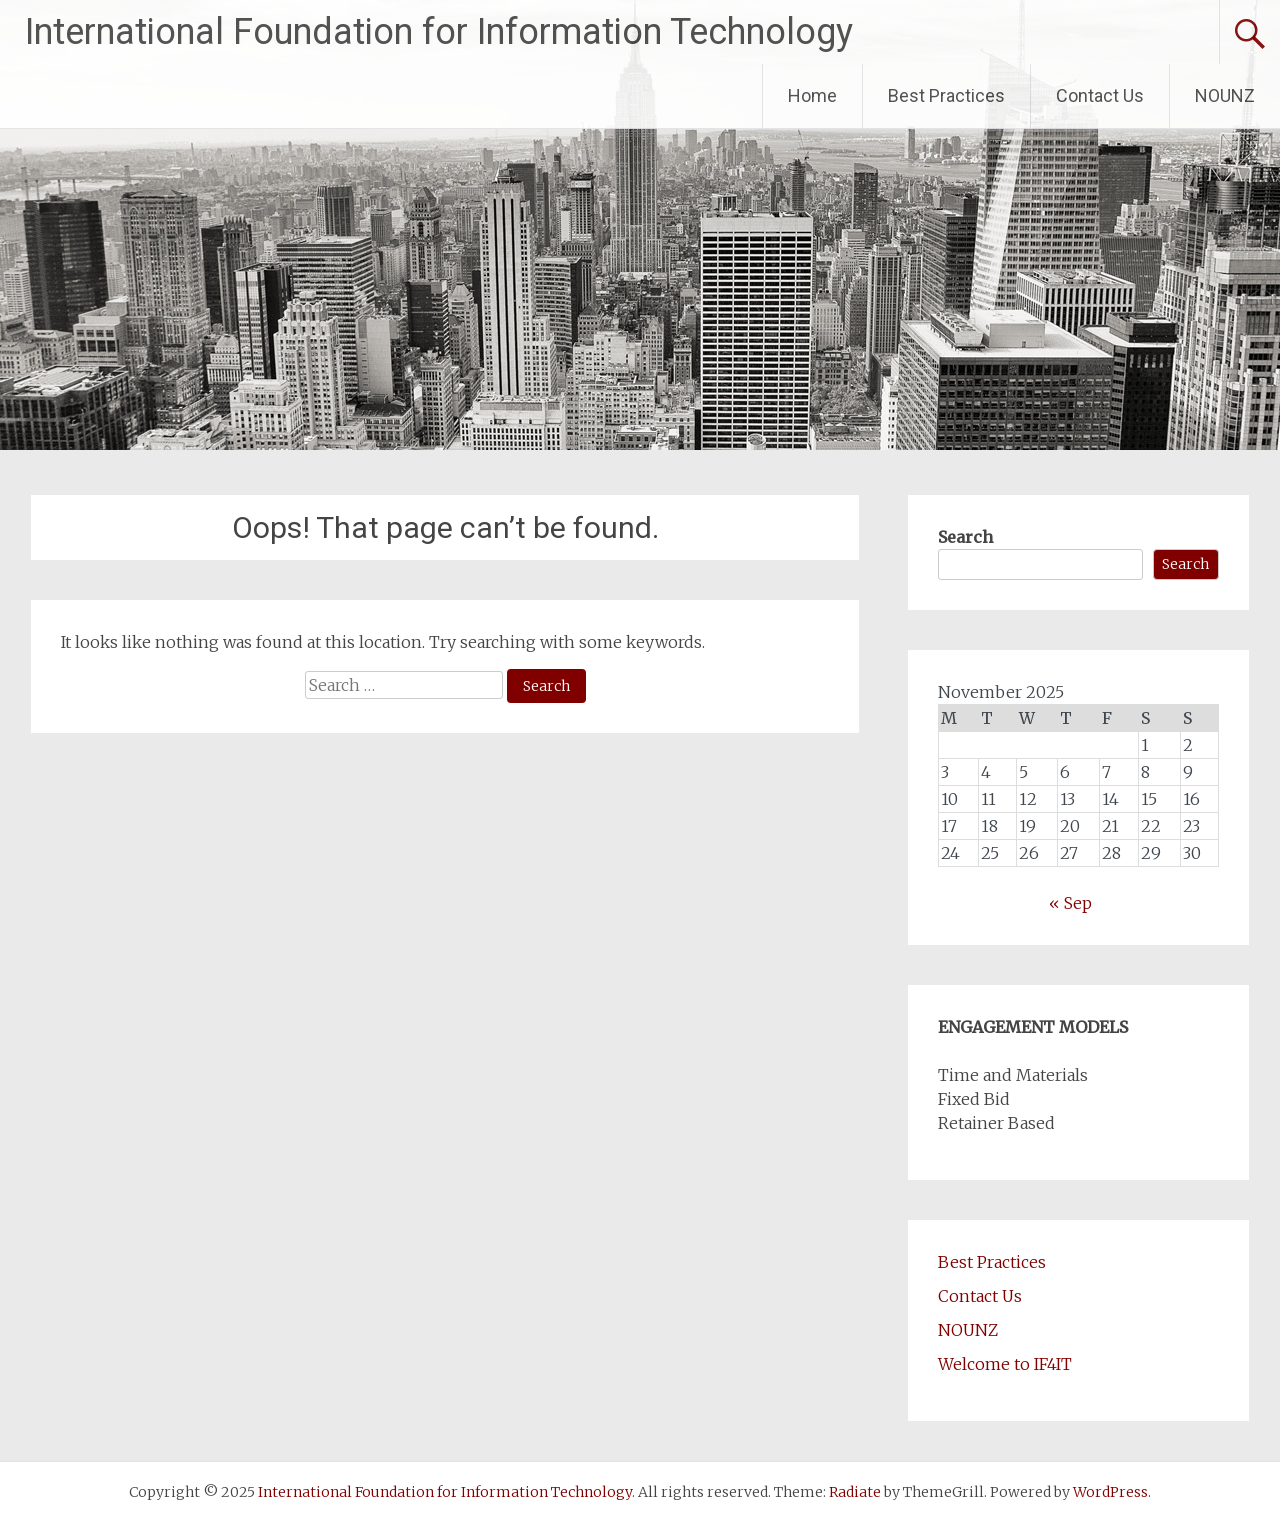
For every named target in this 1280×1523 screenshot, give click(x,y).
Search (965, 537)
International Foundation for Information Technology (439, 32)
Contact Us (1100, 95)
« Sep (1070, 903)
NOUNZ (1225, 95)
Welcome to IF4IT (1005, 1364)
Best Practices (946, 95)
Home (812, 95)
